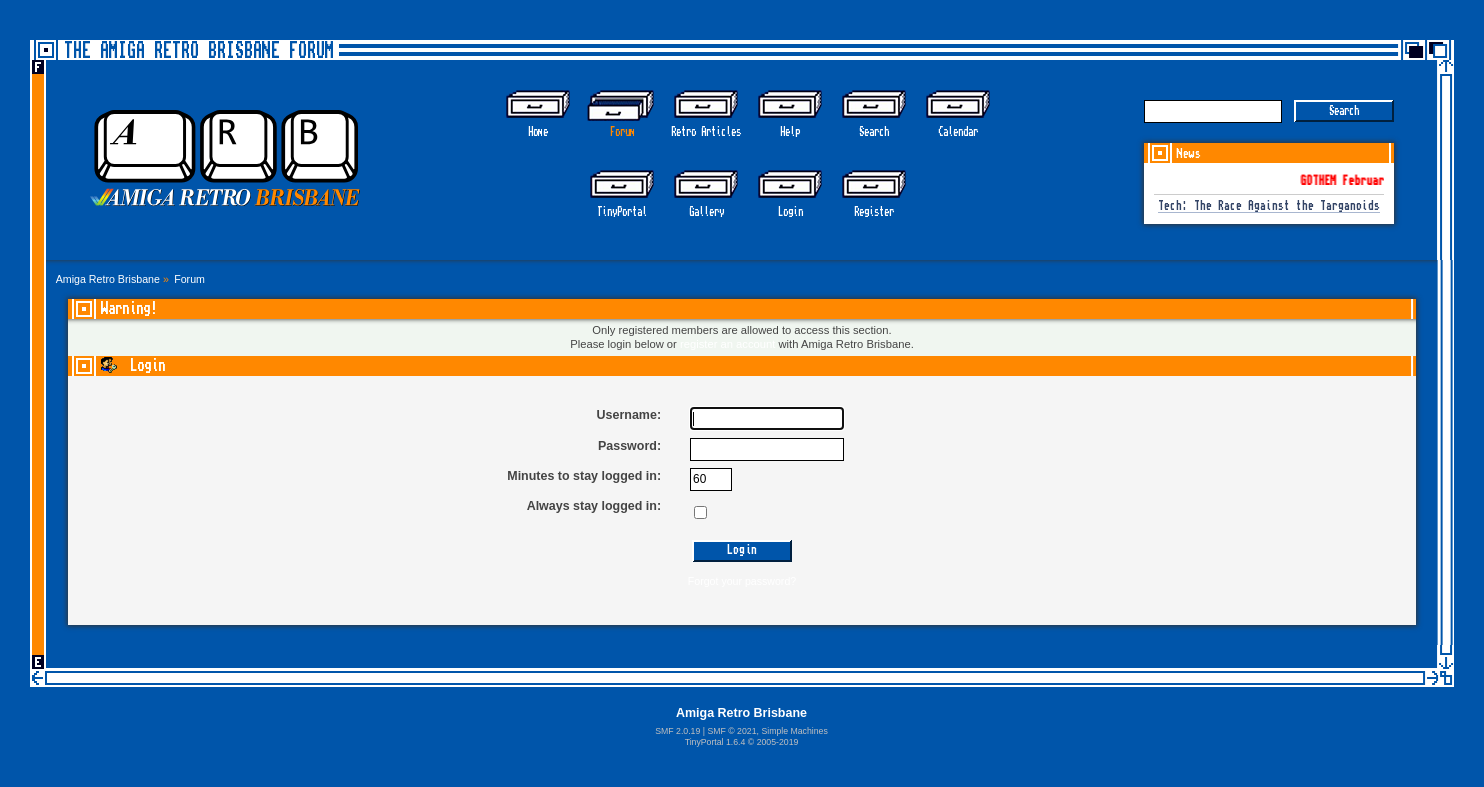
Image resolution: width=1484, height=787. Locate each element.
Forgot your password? (742, 581)
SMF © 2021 (731, 731)
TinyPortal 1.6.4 (715, 742)
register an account (727, 344)
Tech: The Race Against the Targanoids (1269, 206)
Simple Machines (794, 731)
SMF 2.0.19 (677, 731)
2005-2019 (778, 742)
